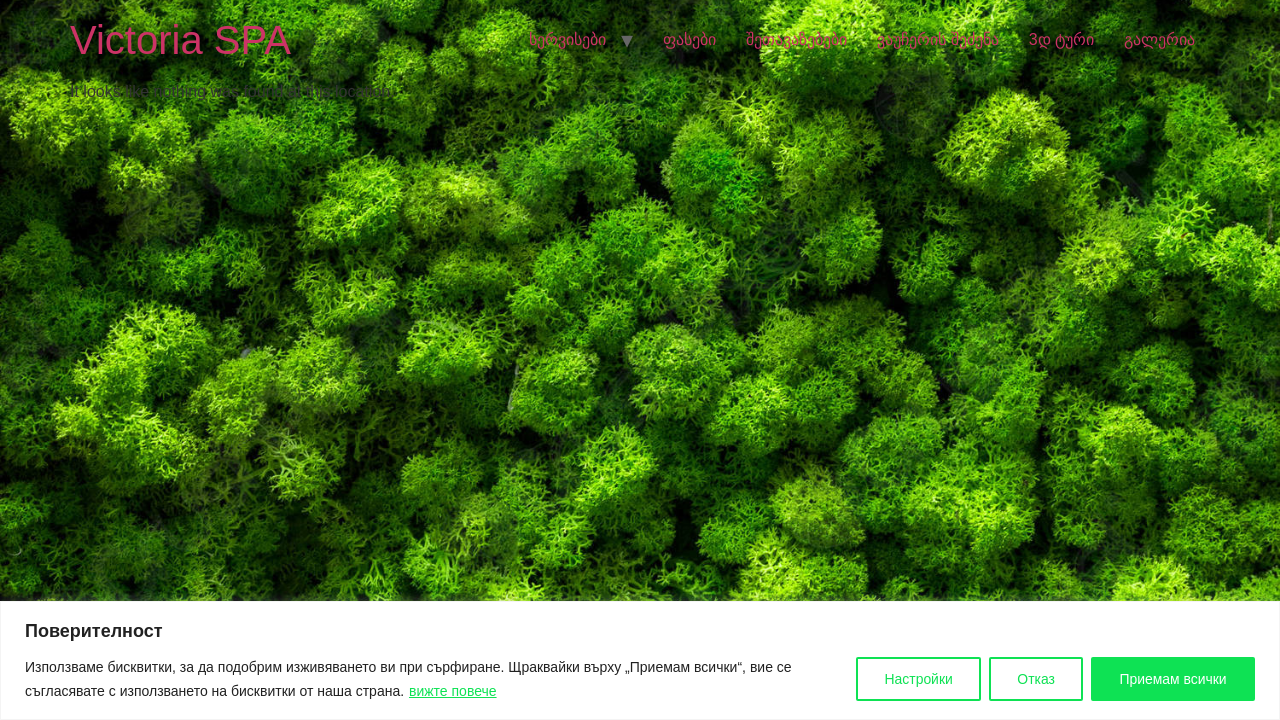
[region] (640, 660)
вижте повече (453, 691)
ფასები (689, 39)
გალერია (1159, 39)
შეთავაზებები (796, 39)
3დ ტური (1061, 39)
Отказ (1033, 679)
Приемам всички (1172, 679)
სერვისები (567, 39)
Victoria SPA (180, 40)
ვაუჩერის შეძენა (937, 39)
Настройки (914, 679)
